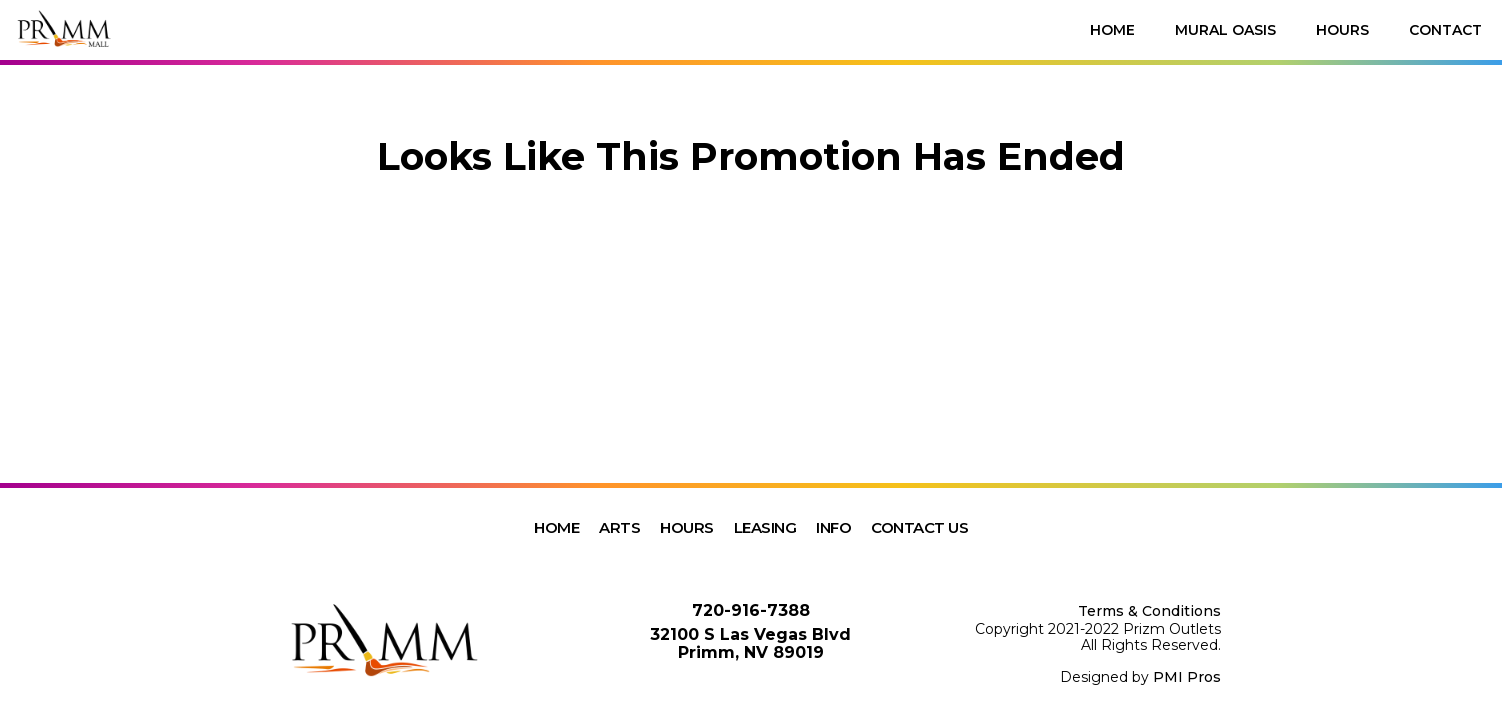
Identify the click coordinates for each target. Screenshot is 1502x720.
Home (1112, 30)
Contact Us (919, 527)
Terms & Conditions (1149, 611)
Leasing (765, 527)
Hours (1342, 30)
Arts (619, 527)
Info (833, 527)
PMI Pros (1187, 677)
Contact (1445, 30)
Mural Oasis (1225, 30)
